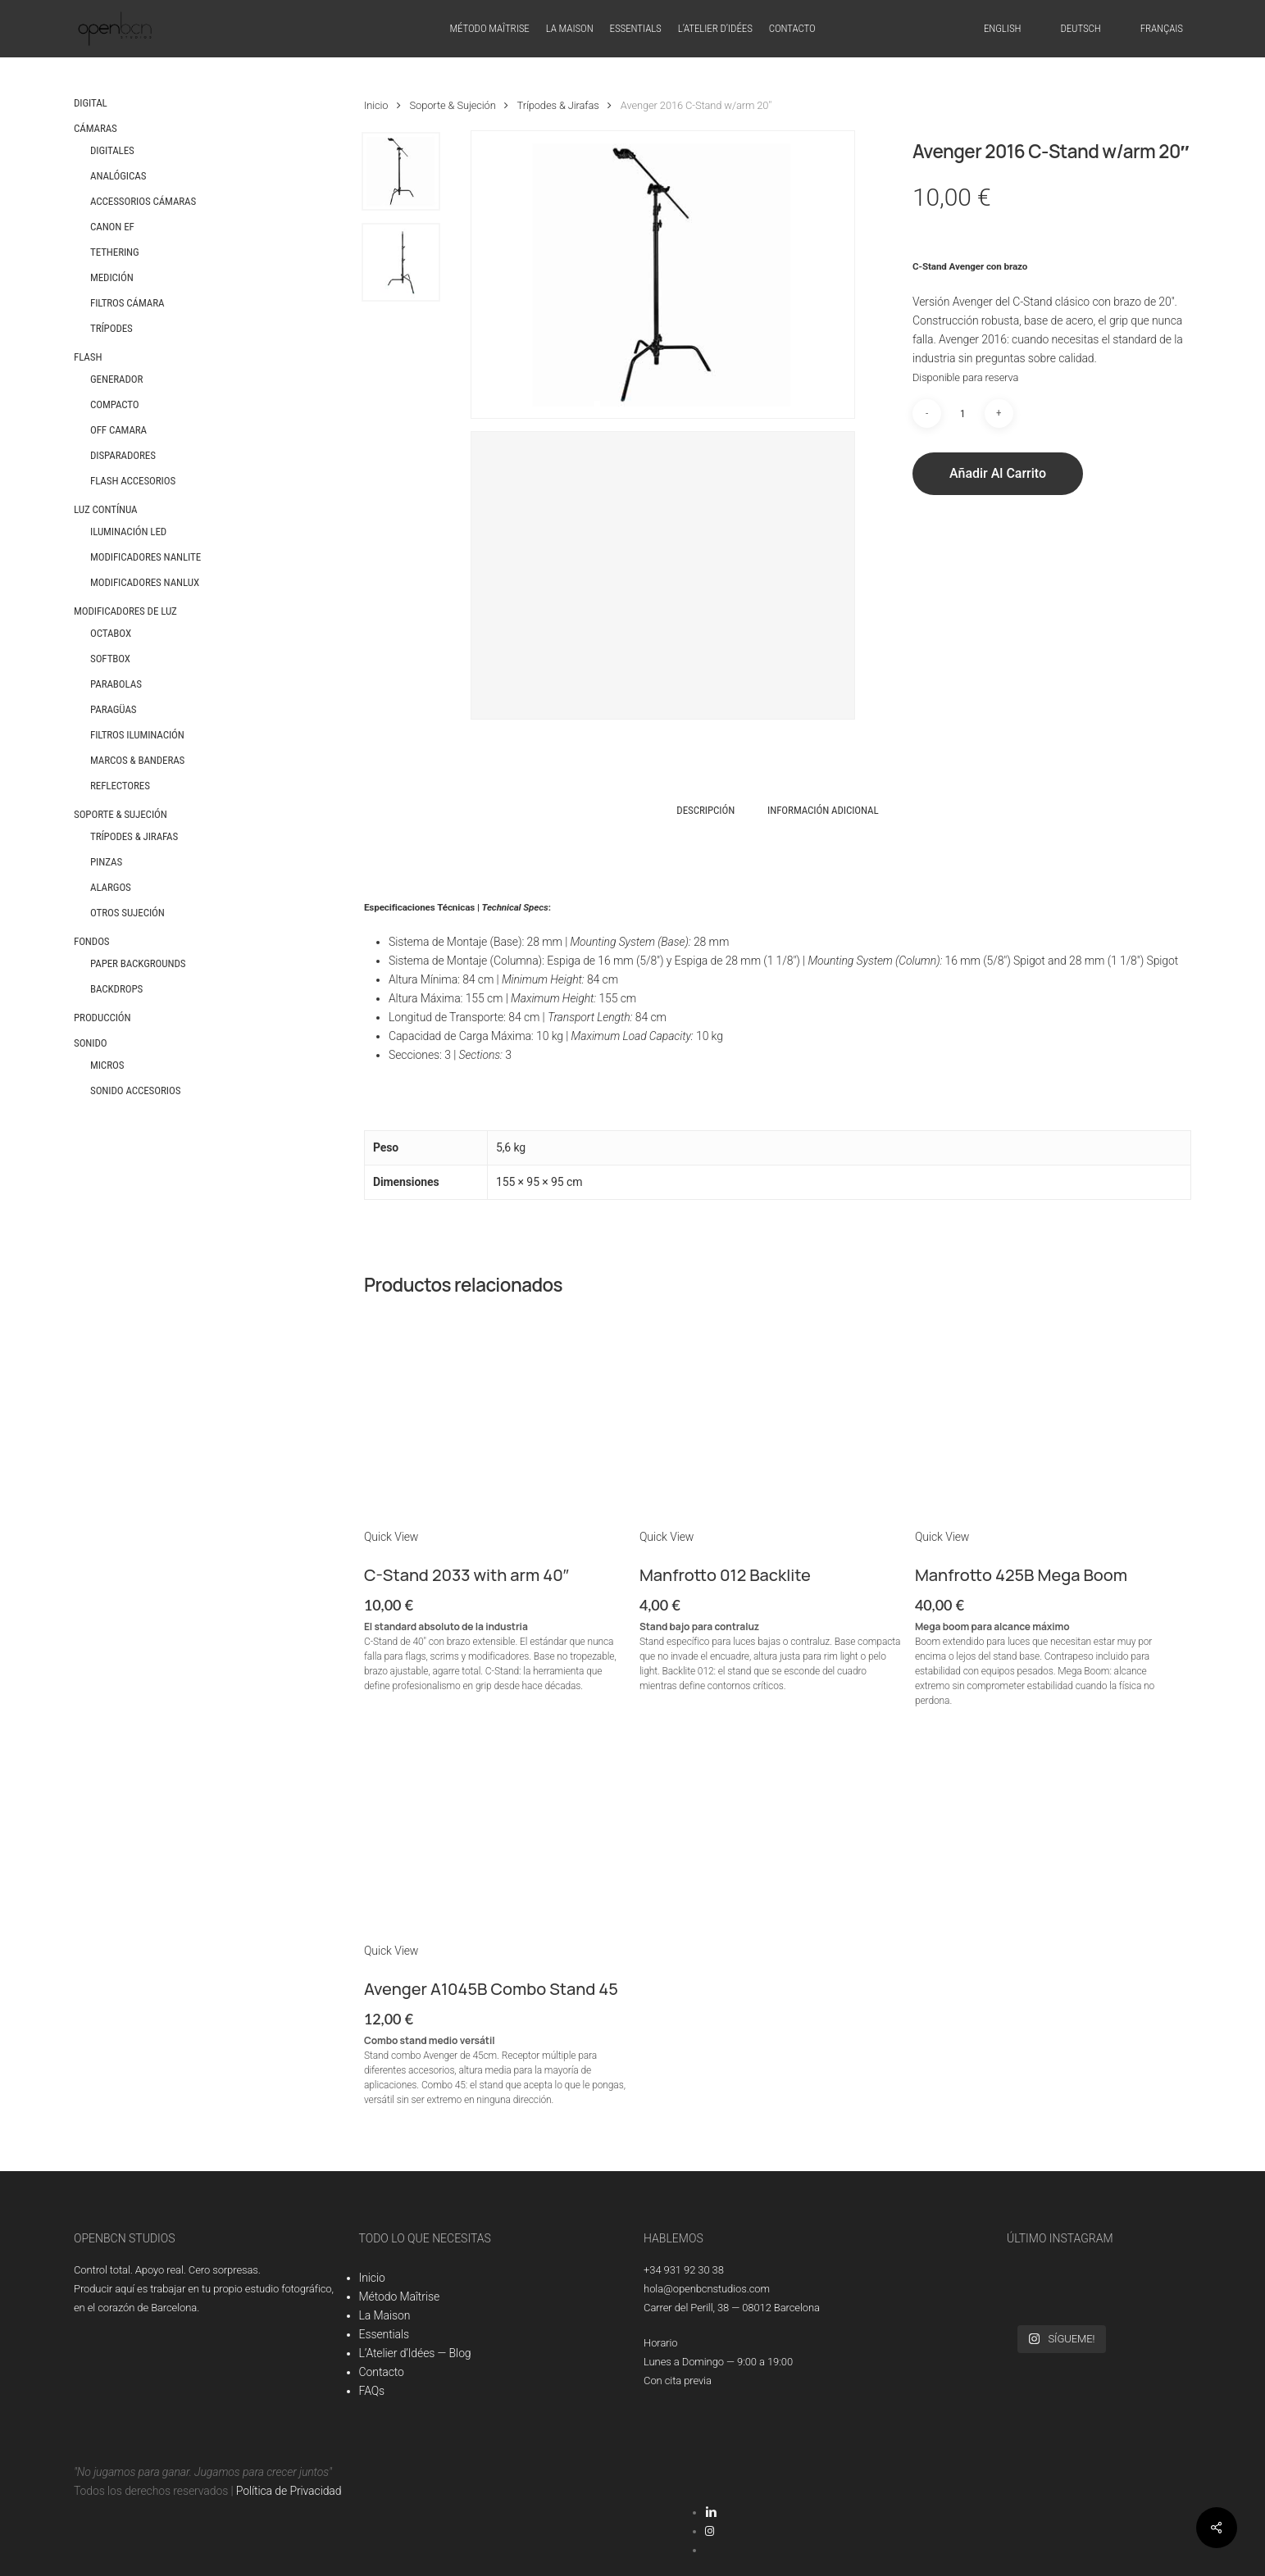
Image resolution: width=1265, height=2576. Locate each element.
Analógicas (118, 176)
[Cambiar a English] (1002, 28)
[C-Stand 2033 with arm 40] (496, 1416)
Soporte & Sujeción (120, 814)
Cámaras (95, 128)
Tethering (114, 252)
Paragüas (113, 709)
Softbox (110, 658)
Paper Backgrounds (137, 963)
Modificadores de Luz (125, 611)
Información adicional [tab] (822, 810)
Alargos (110, 887)
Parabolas (116, 684)
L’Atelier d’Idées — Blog (415, 2353)
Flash (88, 357)
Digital (90, 103)
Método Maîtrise (399, 2296)
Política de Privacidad (289, 2490)
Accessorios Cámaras (143, 201)
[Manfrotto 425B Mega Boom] (1047, 1416)
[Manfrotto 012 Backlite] (771, 1416)
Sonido (90, 1043)
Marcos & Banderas (137, 760)
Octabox (110, 633)
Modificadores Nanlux (144, 582)
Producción (102, 1017)
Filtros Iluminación (137, 735)
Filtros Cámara (127, 303)
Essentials (384, 2334)
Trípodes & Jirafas (134, 836)
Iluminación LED (128, 531)
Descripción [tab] (705, 810)
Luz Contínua (106, 509)
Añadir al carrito (997, 473)
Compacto (114, 404)
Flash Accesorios (132, 481)
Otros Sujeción (127, 912)
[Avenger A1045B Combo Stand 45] (496, 1830)
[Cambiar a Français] (1161, 28)
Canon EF (112, 226)
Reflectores (120, 785)
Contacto (381, 2371)
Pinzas (106, 862)
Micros (107, 1065)
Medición (112, 277)
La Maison (385, 2315)
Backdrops (116, 989)
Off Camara (118, 430)
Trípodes (111, 328)
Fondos (92, 941)
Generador (116, 379)
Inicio (376, 105)
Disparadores (123, 455)
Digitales (112, 150)
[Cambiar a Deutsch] (1080, 28)
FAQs (372, 2390)
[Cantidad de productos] (962, 413)
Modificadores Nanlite (145, 557)
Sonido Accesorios (135, 1090)
